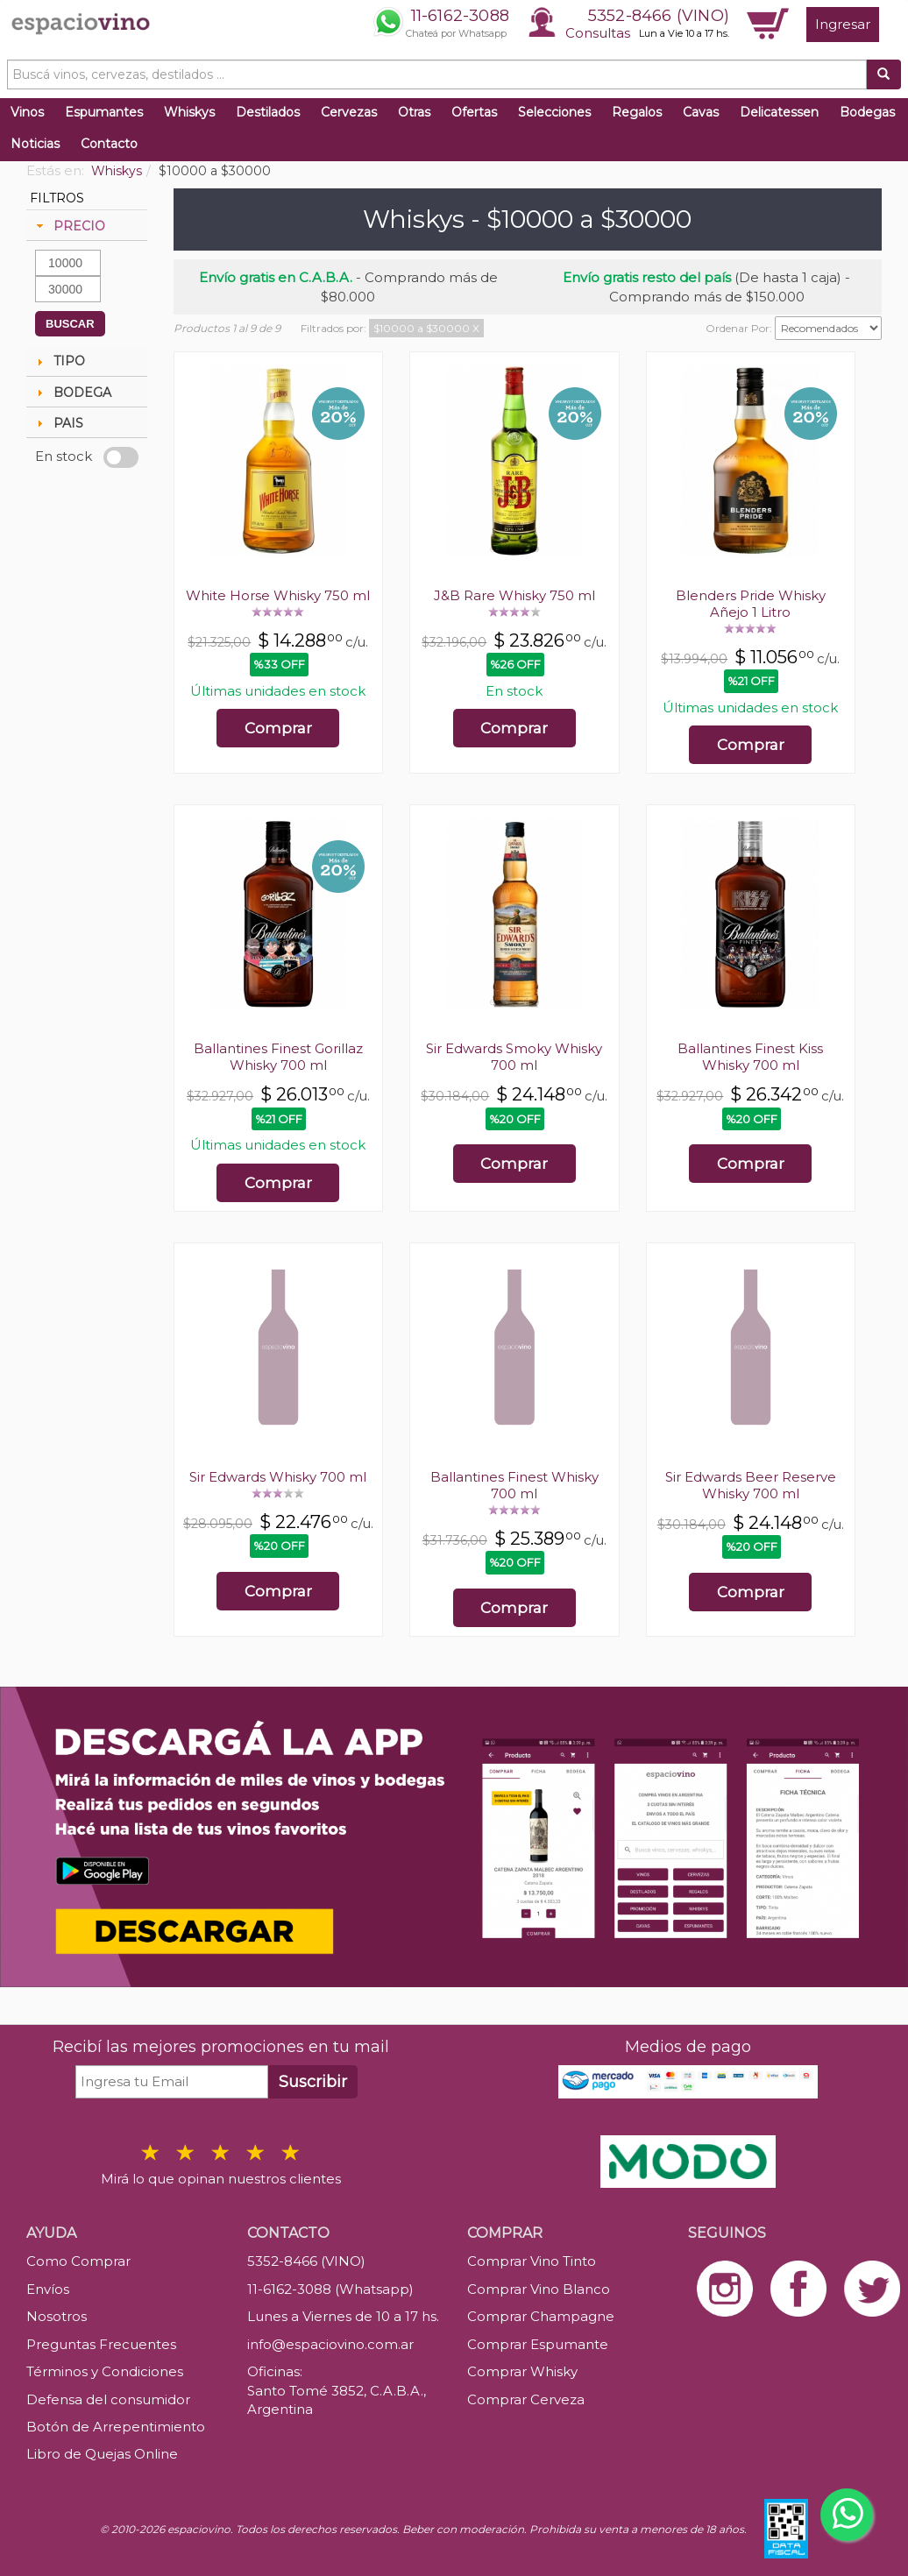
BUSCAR (70, 323)
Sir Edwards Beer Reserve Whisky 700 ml (750, 1485)
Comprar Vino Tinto (531, 2261)
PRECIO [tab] (68, 226)
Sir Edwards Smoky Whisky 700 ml (514, 1056)
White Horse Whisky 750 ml (278, 595)
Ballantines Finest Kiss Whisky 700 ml (750, 1056)
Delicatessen (779, 112)
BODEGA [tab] (71, 392)
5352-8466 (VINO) (658, 15)
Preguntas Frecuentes (101, 2344)
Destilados (268, 112)
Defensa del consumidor (108, 2399)
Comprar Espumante (537, 2344)
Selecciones (554, 112)
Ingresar (842, 24)
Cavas (701, 112)
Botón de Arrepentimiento (115, 2426)
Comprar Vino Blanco (538, 2289)
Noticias (35, 144)
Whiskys (189, 112)
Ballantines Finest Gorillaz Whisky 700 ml (278, 1056)
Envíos (47, 2289)
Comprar (278, 728)
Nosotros (56, 2316)
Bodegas (867, 112)
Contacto (109, 144)
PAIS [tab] (57, 423)
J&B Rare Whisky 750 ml (514, 595)
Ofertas (474, 112)
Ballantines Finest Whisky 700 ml (514, 1485)
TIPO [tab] (58, 361)
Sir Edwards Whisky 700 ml (277, 1476)
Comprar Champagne (540, 2316)
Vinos (27, 112)
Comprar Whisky (522, 2371)
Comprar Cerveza (526, 2399)
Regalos (637, 112)
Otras (414, 112)
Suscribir (313, 2081)
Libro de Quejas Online (102, 2453)
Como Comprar (78, 2261)
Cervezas (349, 112)
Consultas (597, 33)
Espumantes (104, 112)
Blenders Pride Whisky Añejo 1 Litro (751, 603)
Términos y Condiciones (104, 2371)
